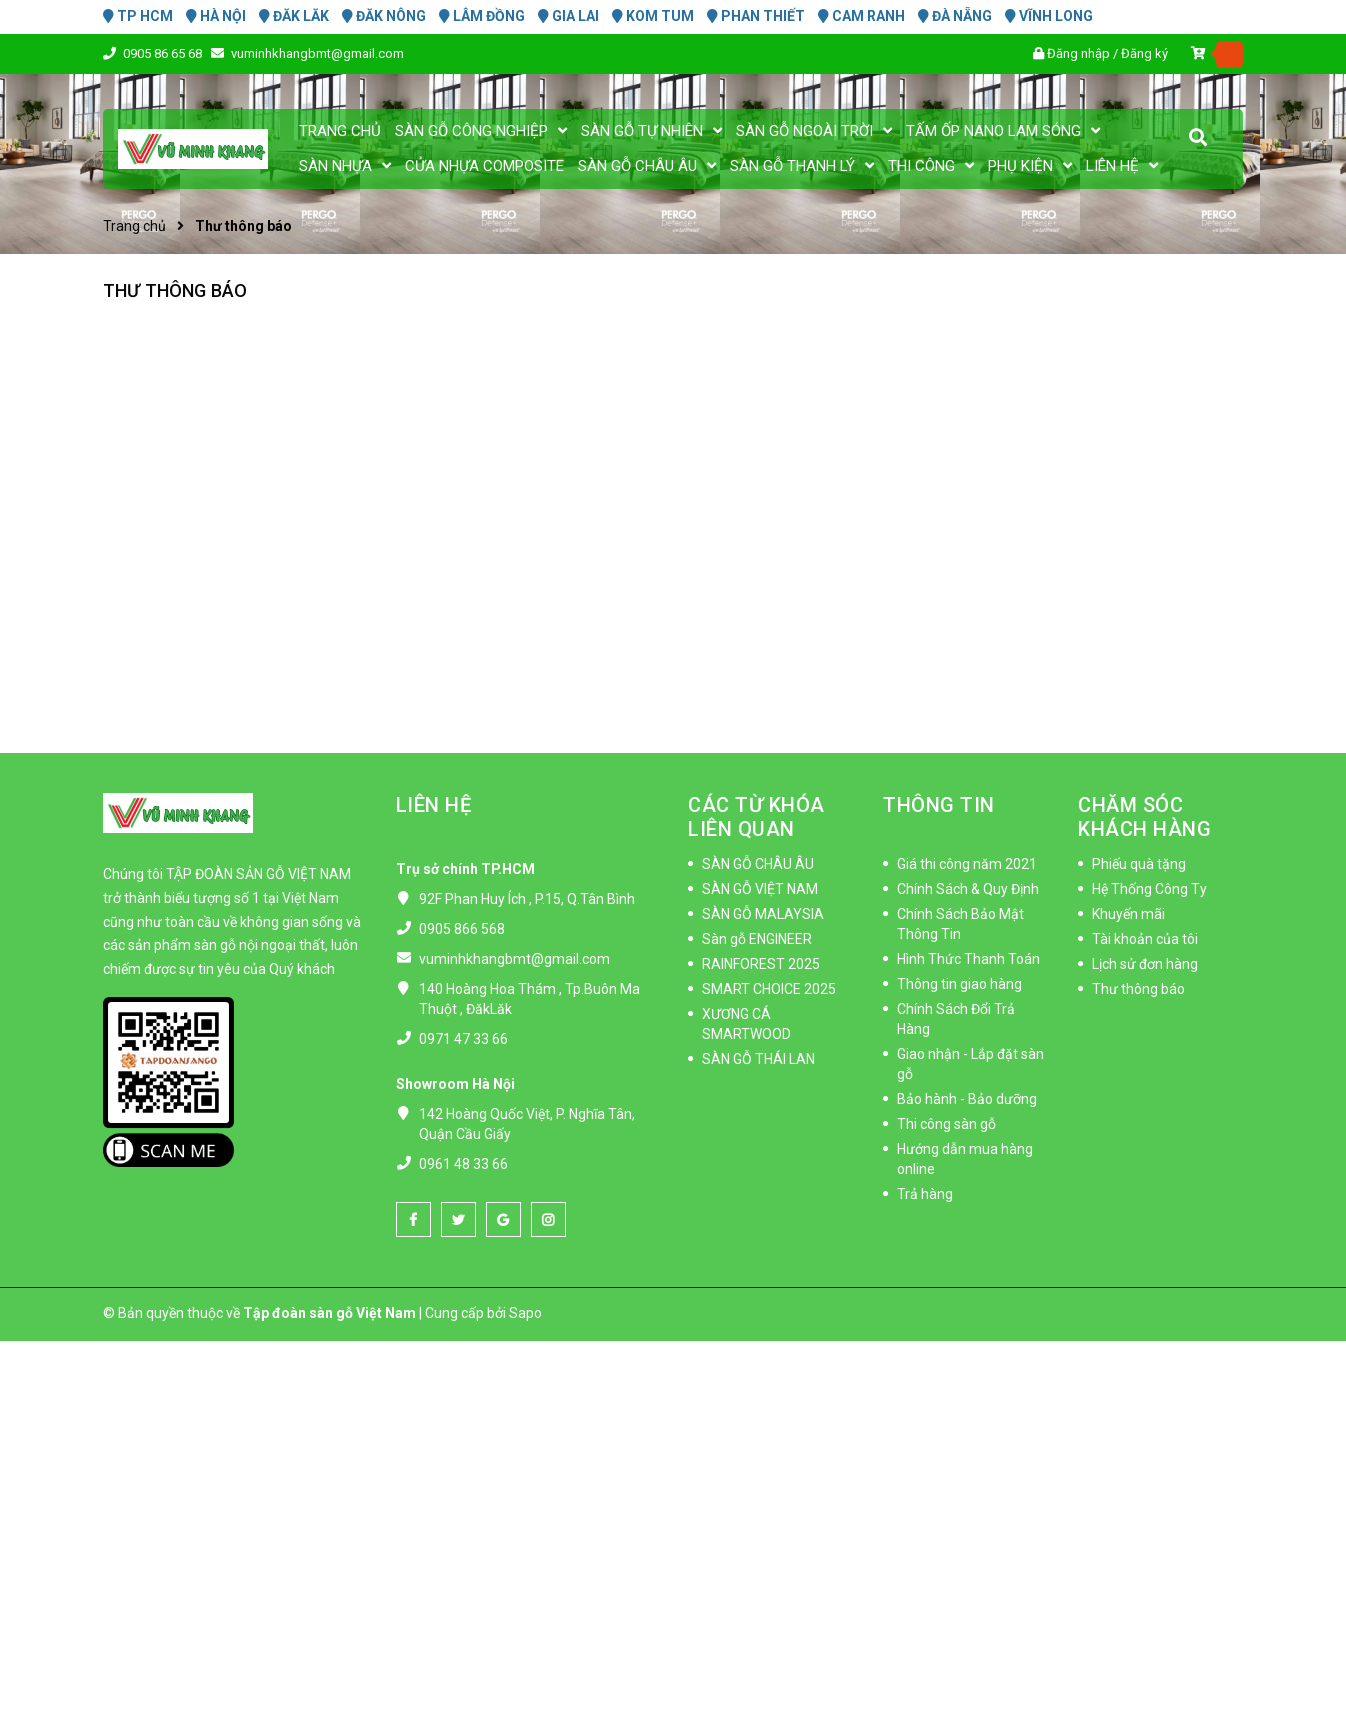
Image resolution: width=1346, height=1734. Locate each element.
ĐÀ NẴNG (955, 16)
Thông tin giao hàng (959, 984)
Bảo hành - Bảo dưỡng (967, 1099)
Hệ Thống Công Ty (1149, 889)
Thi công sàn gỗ (946, 1124)
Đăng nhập (1078, 53)
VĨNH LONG (1049, 16)
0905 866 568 (462, 929)
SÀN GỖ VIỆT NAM (760, 889)
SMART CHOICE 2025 (769, 989)
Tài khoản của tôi (1145, 939)
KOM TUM (653, 16)
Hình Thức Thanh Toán (968, 959)
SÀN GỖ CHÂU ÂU (758, 864)
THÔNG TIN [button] (939, 805)
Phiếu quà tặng (1139, 864)
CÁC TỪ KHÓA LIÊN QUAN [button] (756, 817)
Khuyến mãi (1128, 914)
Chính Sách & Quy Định (968, 889)
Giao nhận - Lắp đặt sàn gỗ (970, 1064)
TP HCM (138, 16)
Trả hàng (925, 1194)
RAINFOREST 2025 (761, 964)
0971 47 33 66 (463, 1039)
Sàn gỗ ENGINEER (757, 939)
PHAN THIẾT (756, 16)
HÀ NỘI (216, 16)
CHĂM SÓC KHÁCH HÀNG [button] (1144, 817)
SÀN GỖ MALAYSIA (763, 914)
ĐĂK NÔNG (384, 16)
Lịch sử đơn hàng (1145, 964)
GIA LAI (568, 16)
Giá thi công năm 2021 (967, 864)
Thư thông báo (175, 290)
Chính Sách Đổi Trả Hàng (956, 1019)
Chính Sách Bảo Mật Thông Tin (960, 924)
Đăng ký (1144, 53)
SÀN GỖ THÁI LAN (758, 1059)
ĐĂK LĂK (294, 16)
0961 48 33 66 (463, 1164)
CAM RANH (861, 16)
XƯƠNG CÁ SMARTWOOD (746, 1024)
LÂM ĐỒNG (482, 16)
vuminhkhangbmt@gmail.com (317, 53)
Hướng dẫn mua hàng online (965, 1159)
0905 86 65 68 (164, 53)
